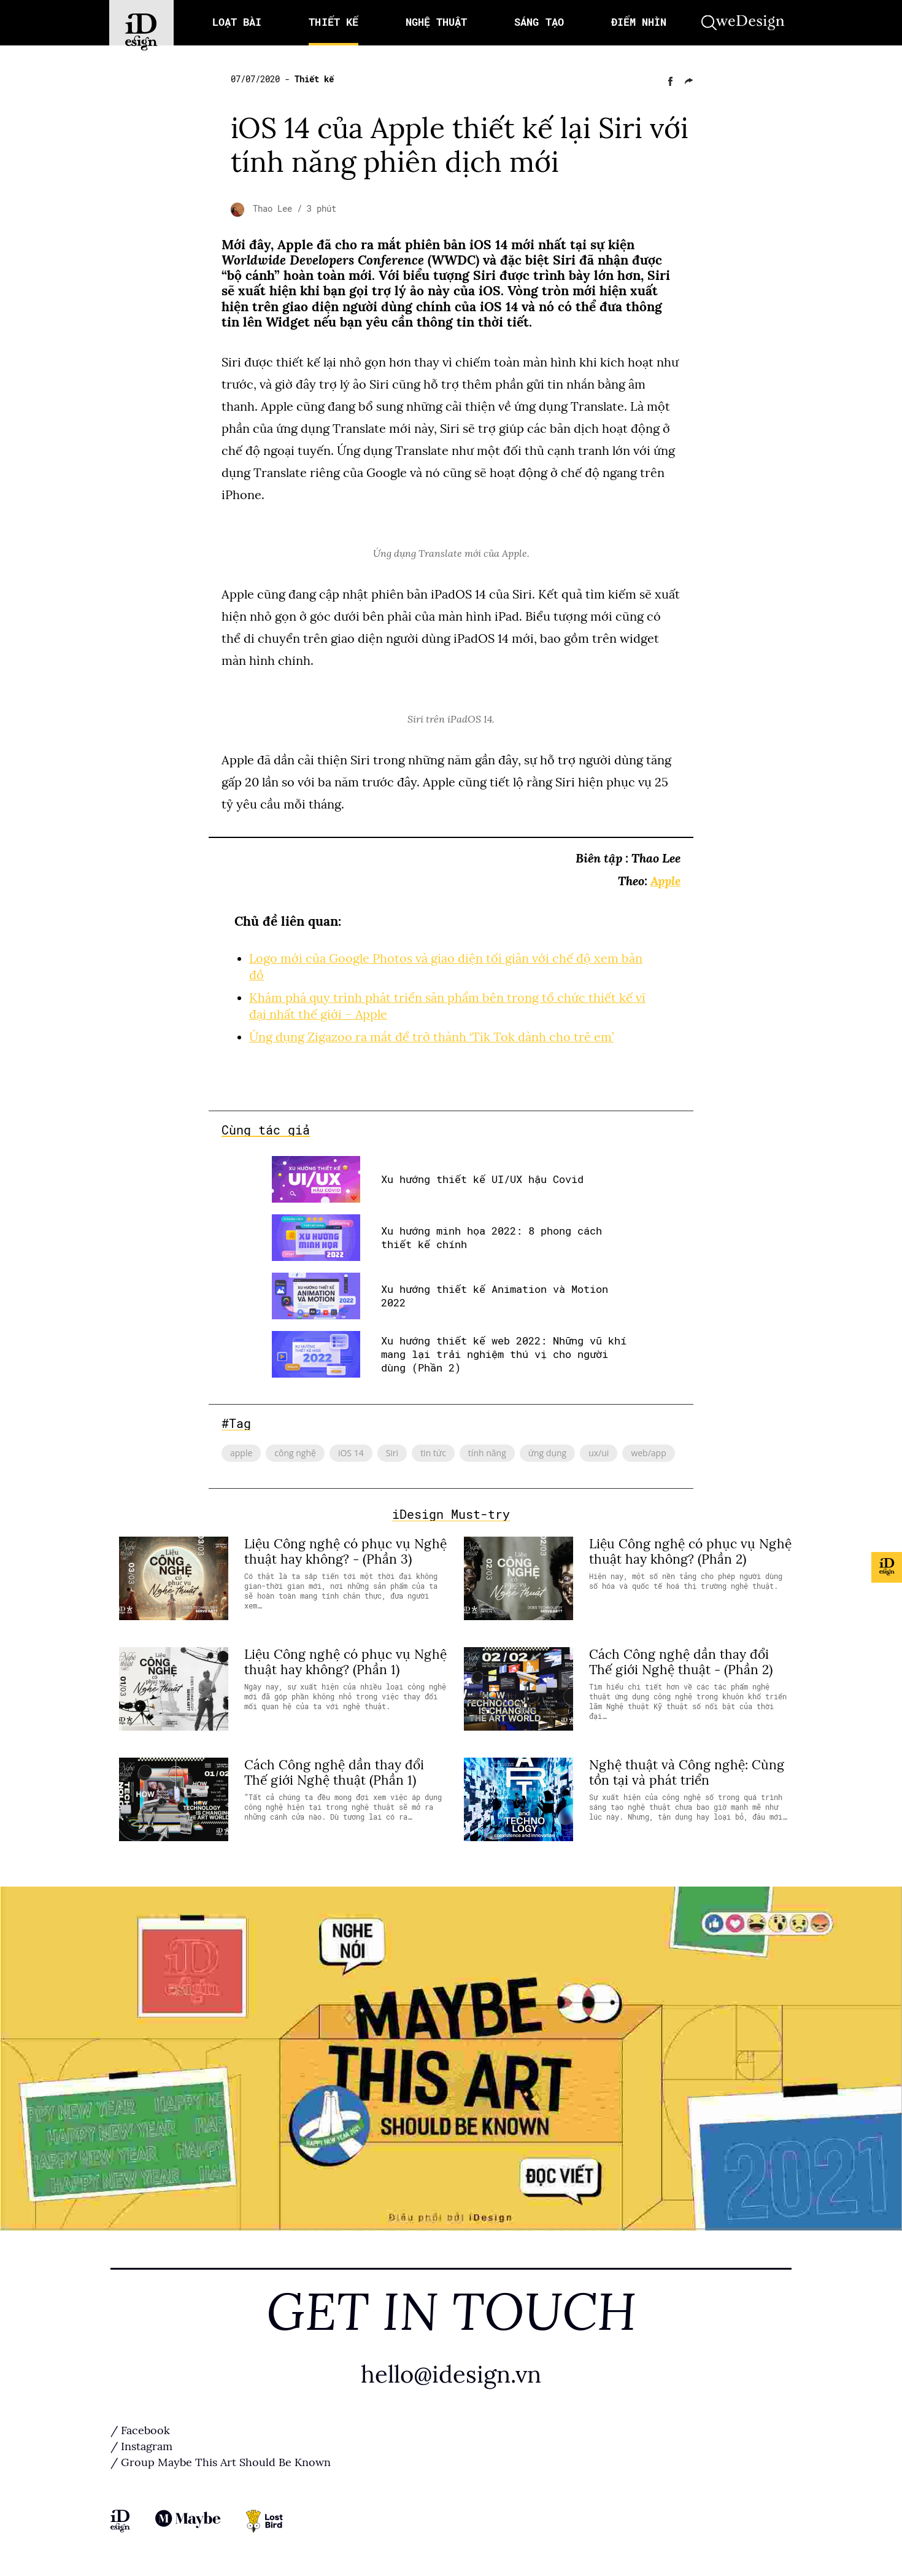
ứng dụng (547, 1450)
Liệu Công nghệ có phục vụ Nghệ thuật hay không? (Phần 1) (345, 1659)
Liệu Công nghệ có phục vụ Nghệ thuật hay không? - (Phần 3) (345, 1548)
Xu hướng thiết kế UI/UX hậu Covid (482, 1176)
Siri (392, 1450)
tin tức (433, 1450)
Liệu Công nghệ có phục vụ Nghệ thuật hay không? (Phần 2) (690, 1548)
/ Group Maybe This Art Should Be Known (220, 2460)
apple (241, 1450)
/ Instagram (141, 2444)
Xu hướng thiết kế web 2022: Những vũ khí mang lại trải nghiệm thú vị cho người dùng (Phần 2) (503, 1351)
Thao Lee (275, 209)
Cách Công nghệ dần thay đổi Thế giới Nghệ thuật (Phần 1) (334, 1769)
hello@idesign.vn (451, 2371)
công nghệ (295, 1450)
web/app (648, 1450)
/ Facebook (140, 2428)
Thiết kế (314, 79)
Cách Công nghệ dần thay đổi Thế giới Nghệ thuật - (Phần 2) (681, 1659)
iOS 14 (351, 1450)
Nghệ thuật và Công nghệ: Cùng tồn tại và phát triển (686, 1769)
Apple (665, 880)
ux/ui (598, 1450)
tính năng (487, 1450)
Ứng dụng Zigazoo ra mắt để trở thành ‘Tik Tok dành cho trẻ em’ (431, 1033)
